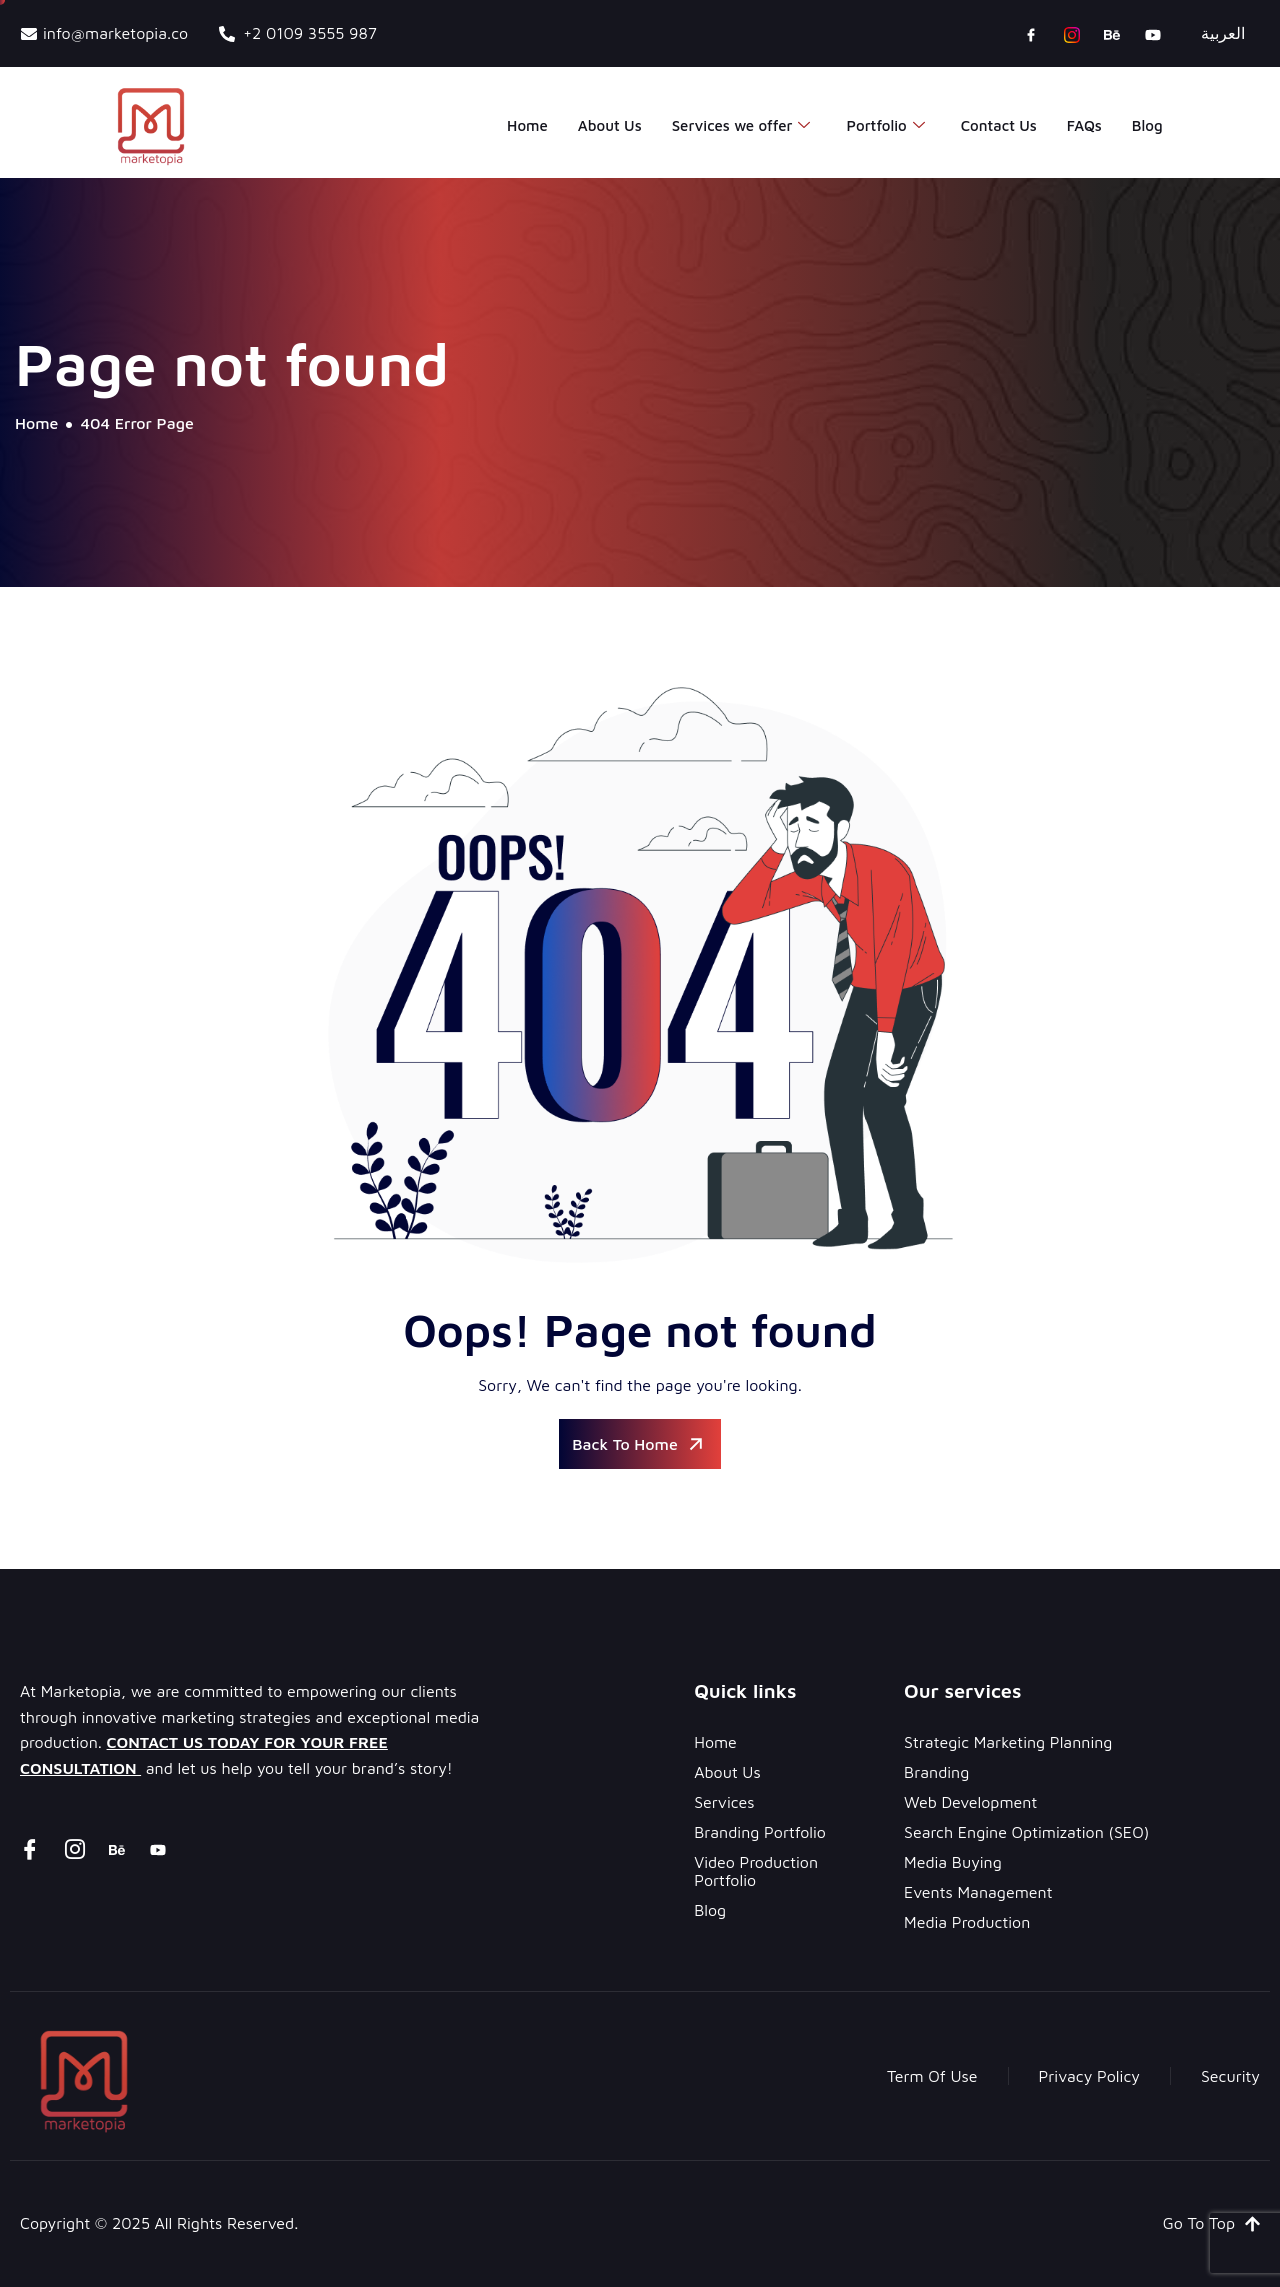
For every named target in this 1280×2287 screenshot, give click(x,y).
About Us (610, 125)
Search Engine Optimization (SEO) (1026, 1832)
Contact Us (999, 125)
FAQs (1084, 125)
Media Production (967, 1922)
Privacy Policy (1089, 2076)
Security (1230, 2076)
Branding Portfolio (760, 1832)
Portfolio (885, 126)
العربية (1223, 33)
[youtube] (1153, 34)
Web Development (970, 1802)
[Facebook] (1031, 34)
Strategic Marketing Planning (1008, 1742)
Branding (936, 1772)
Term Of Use (932, 2076)
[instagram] (1072, 34)
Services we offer (741, 126)
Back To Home (640, 1444)
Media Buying (953, 1862)
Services (724, 1802)
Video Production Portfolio (756, 1871)
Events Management (978, 1892)
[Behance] (1112, 34)
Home (527, 125)
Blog (1147, 125)
